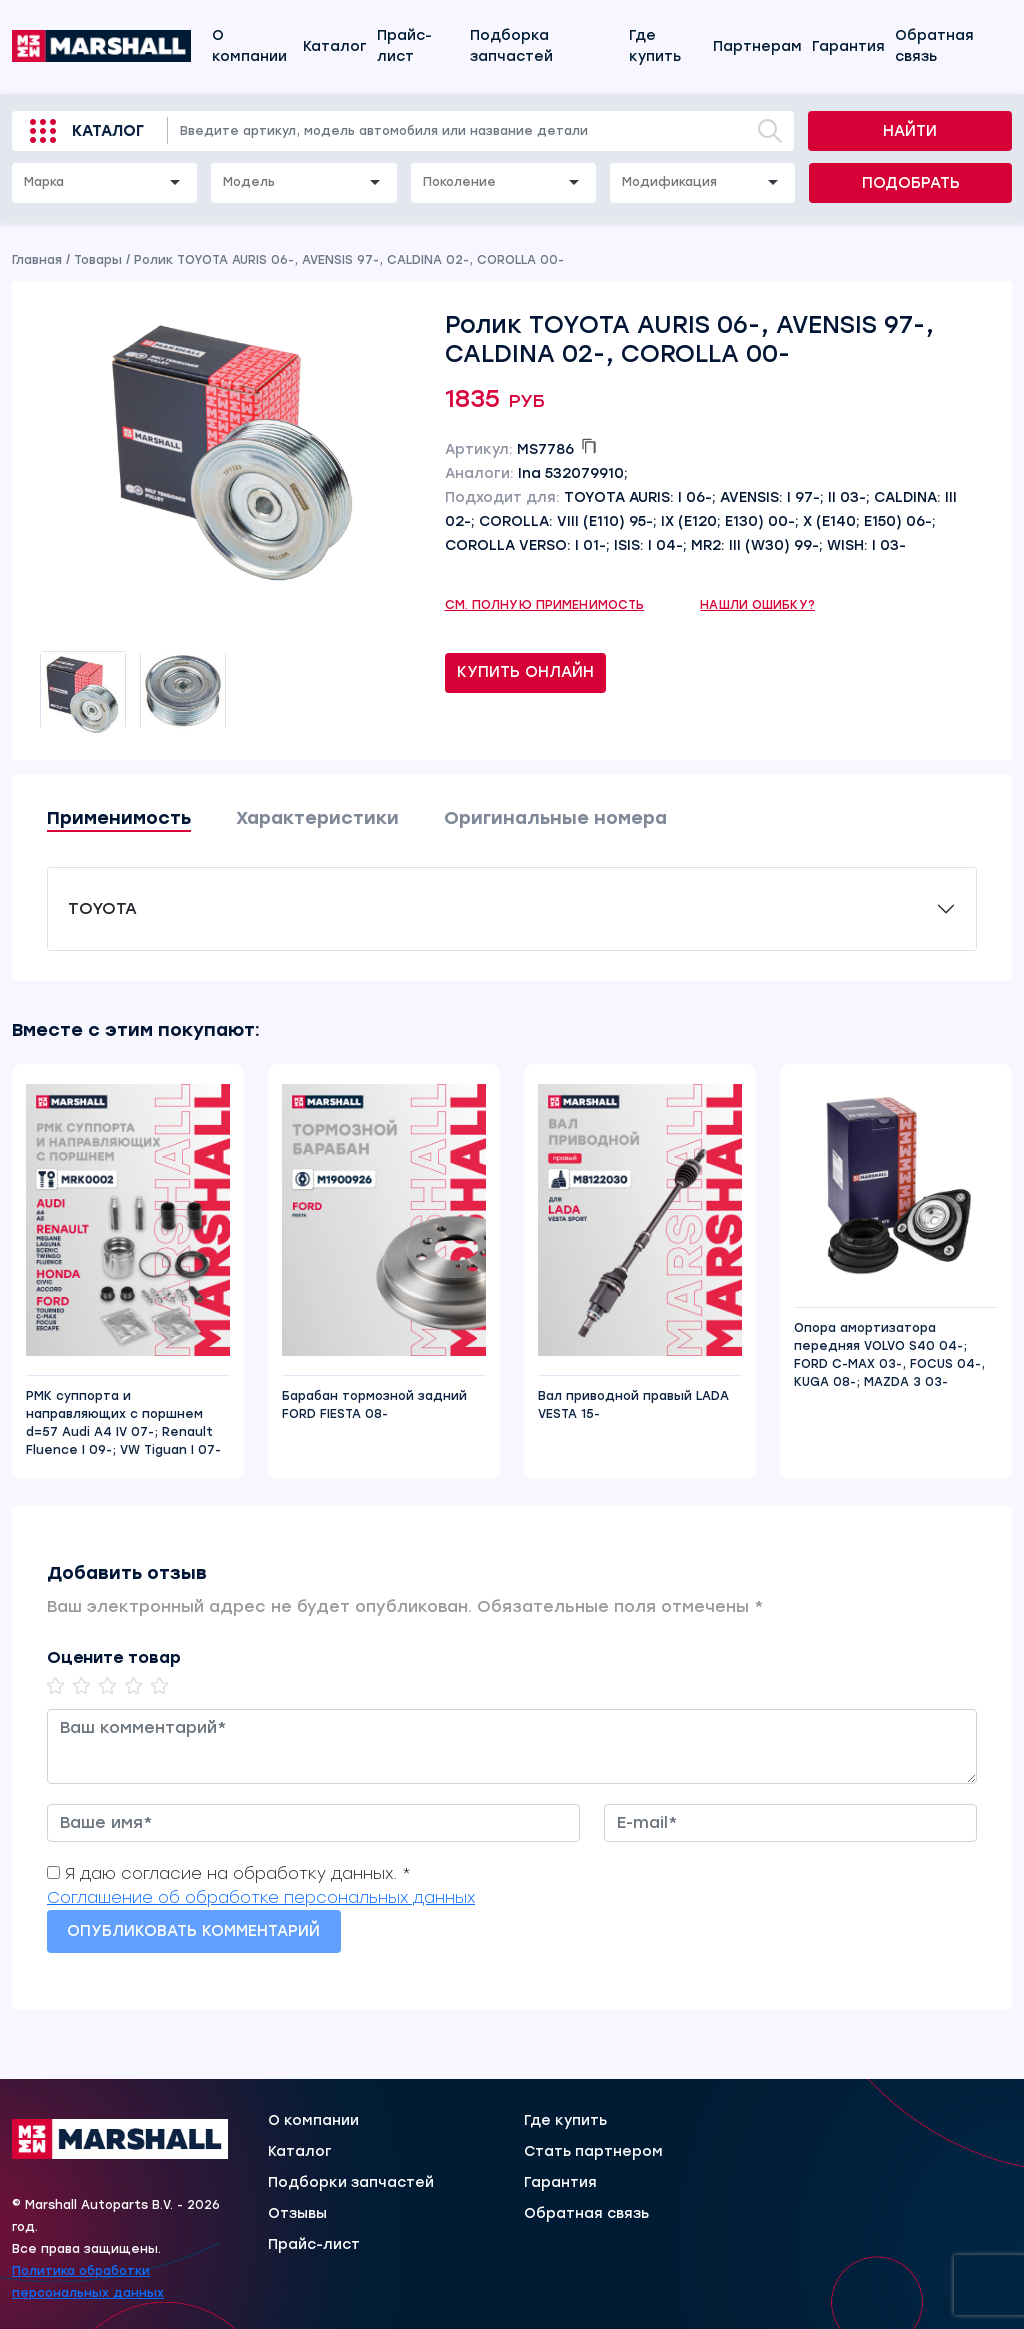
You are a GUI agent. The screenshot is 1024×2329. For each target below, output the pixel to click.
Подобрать (911, 183)
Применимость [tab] (119, 818)
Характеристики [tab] (317, 818)
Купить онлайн (525, 672)
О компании (249, 46)
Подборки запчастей (351, 2183)
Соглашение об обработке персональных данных (261, 1897)
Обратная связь (934, 46)
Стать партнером (593, 2152)
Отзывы (297, 2214)
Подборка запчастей (511, 46)
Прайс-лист (404, 46)
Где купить (655, 46)
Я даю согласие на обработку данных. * (238, 1873)
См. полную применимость (545, 605)
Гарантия (848, 46)
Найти (910, 131)
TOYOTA (102, 908)
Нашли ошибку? (757, 605)
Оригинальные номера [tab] (555, 818)
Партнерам (757, 46)
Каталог (335, 46)
